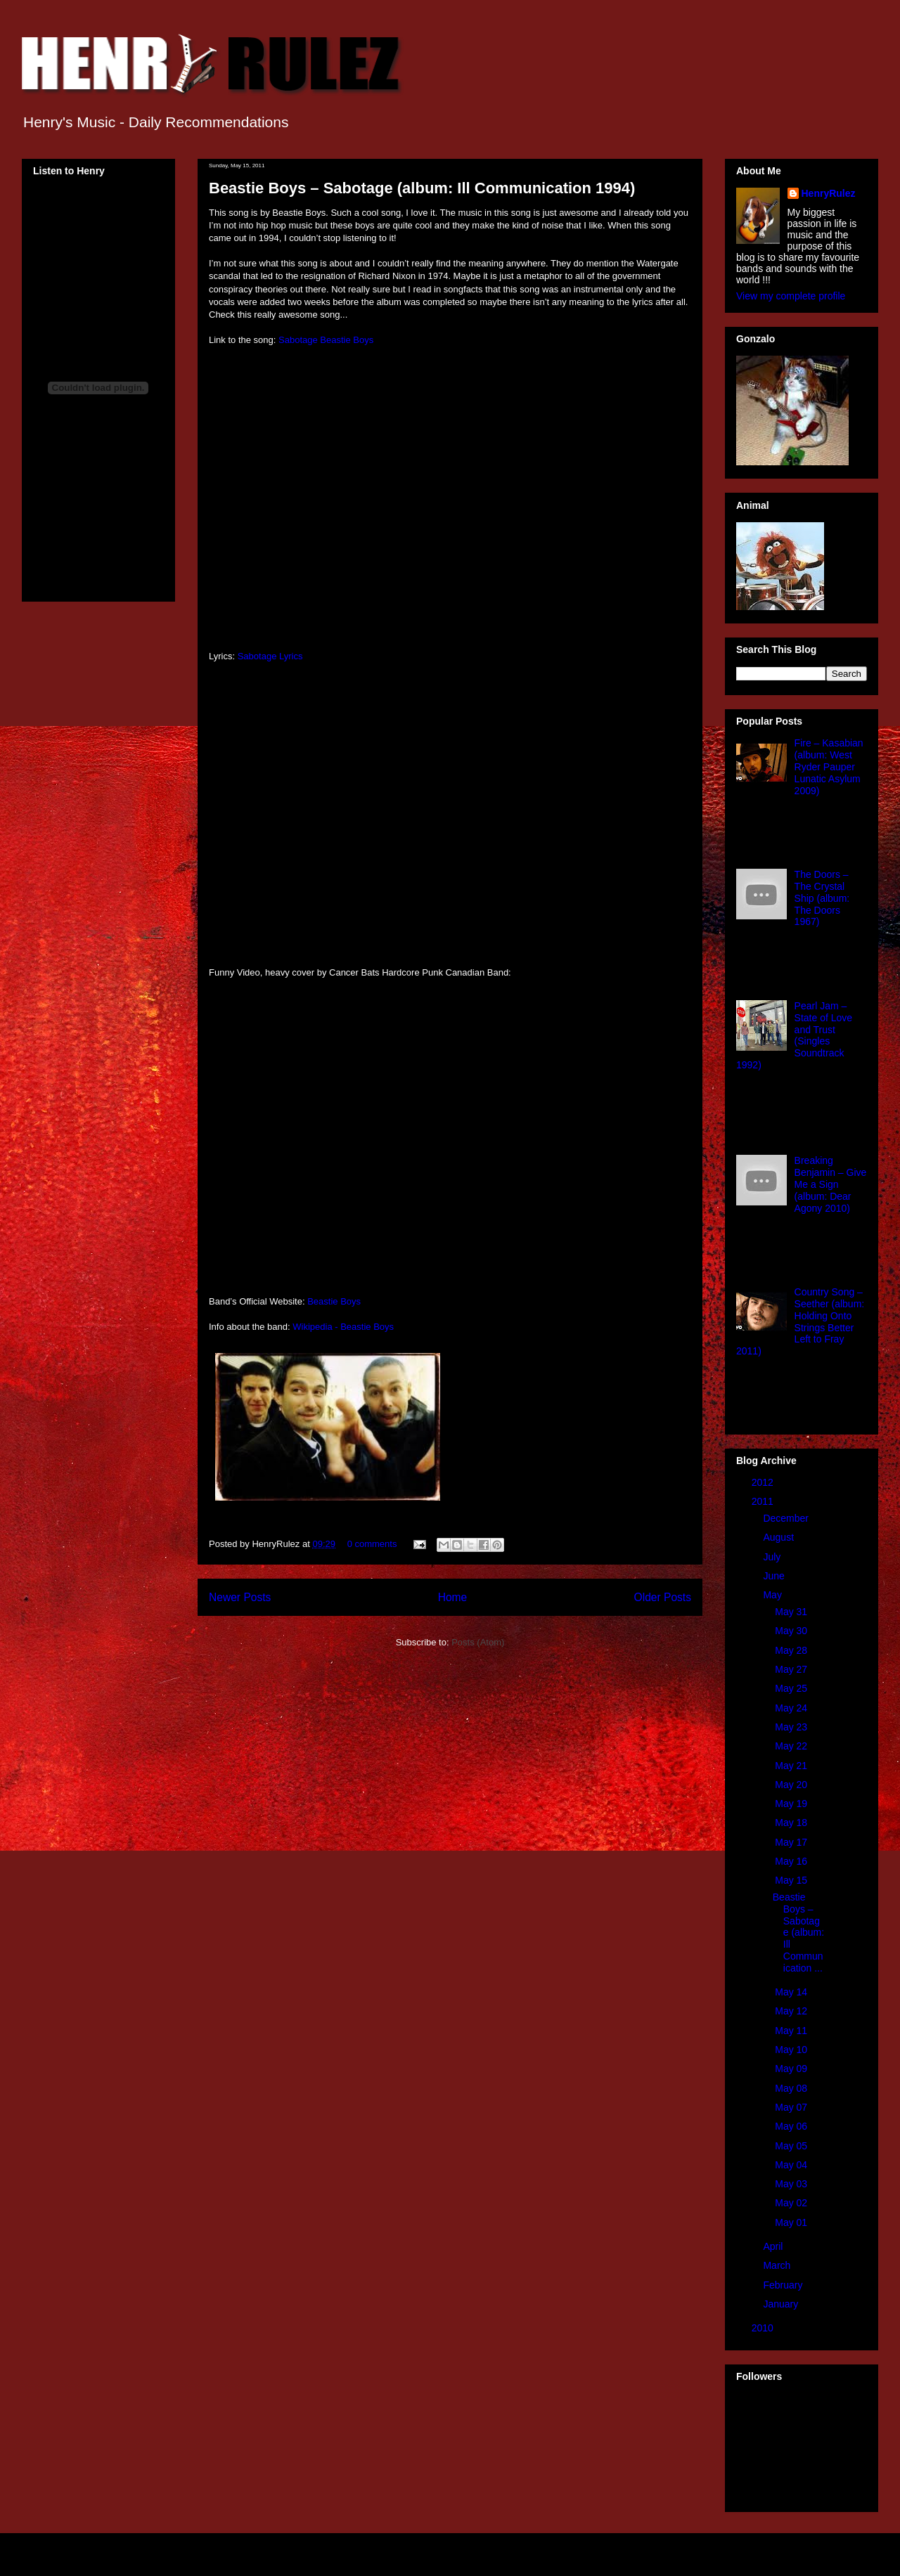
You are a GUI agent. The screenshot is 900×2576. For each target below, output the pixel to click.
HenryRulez (829, 193)
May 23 (792, 1727)
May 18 (792, 1822)
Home (453, 1597)
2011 (764, 1501)
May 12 (792, 2011)
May (773, 1594)
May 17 (792, 1842)
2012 (764, 1482)
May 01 (792, 2222)
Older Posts (662, 1597)
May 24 (792, 1708)
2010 (764, 2328)
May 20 (792, 1784)
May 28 (792, 1650)
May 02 (792, 2202)
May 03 (792, 2183)
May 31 (792, 1611)
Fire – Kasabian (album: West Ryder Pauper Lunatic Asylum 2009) (829, 766)
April (774, 2246)
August (779, 1537)
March (778, 2265)
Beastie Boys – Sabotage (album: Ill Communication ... (798, 1932)
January (782, 2304)
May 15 (792, 1880)
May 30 (792, 1630)
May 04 (792, 2164)
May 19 (792, 1803)
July (773, 1556)
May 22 (792, 1746)
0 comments (372, 1544)
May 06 (792, 2126)
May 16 (792, 1861)
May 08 (792, 2088)
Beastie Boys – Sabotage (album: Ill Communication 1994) (422, 188)
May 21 (792, 1765)
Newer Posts (240, 1597)
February (784, 2285)
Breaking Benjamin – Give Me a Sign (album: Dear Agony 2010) (831, 1184)
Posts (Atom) (477, 1642)
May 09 (792, 2068)
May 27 (792, 1669)
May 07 (792, 2107)
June (775, 1575)
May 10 (792, 2049)
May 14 (792, 1992)
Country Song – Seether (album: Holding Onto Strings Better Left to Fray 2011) (800, 1321)
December (787, 1518)
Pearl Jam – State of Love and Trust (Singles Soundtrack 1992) (794, 1035)
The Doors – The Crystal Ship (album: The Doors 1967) (822, 898)
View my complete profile (790, 296)
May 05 (792, 2145)
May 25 (792, 1688)
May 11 (792, 2030)
